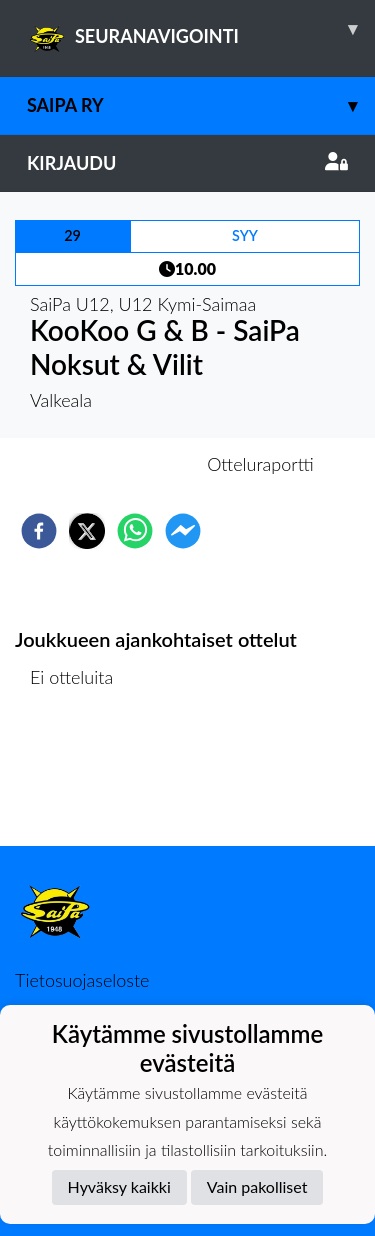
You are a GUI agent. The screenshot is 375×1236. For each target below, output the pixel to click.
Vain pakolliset (257, 1186)
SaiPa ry (201, 105)
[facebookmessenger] (183, 531)
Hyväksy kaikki (119, 1186)
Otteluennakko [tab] (118, 464)
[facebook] (39, 531)
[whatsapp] (135, 531)
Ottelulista (79, 778)
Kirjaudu (187, 163)
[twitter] (87, 531)
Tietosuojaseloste (82, 980)
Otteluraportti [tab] (260, 464)
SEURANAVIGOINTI (201, 29)
